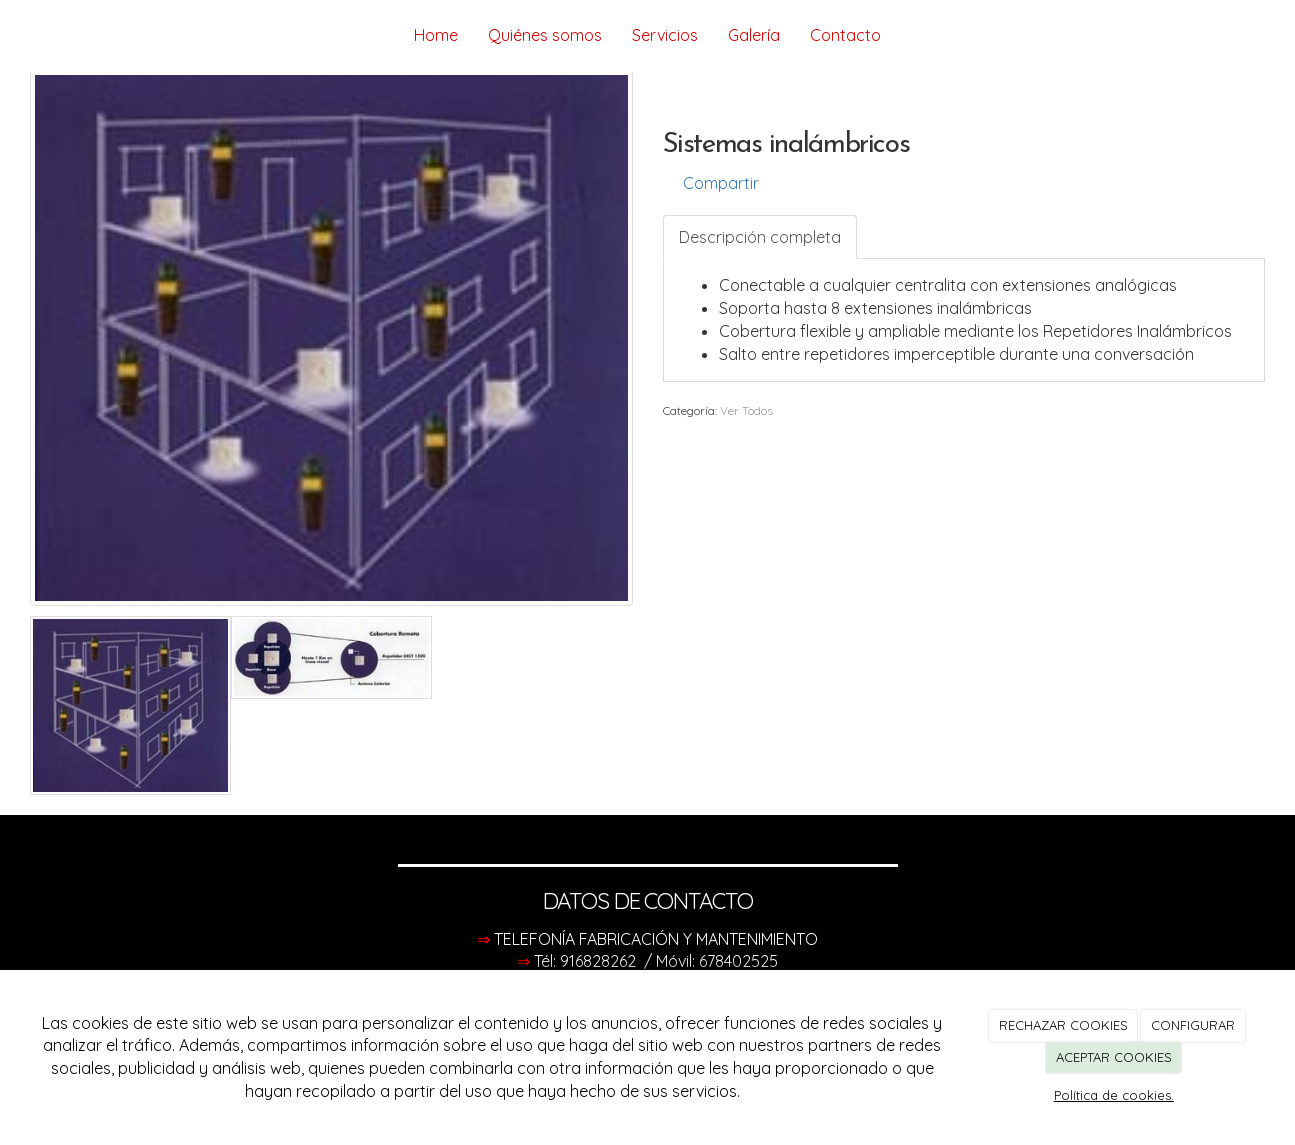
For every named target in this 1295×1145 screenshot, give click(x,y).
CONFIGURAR (1193, 1025)
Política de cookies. (1114, 1095)
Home (436, 35)
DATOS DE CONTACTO (648, 901)
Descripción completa (760, 237)
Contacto (845, 35)
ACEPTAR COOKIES (1114, 1057)
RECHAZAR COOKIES (1063, 1025)
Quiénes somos (545, 35)
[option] (331, 338)
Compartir (711, 183)
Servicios (665, 35)
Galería (754, 35)
